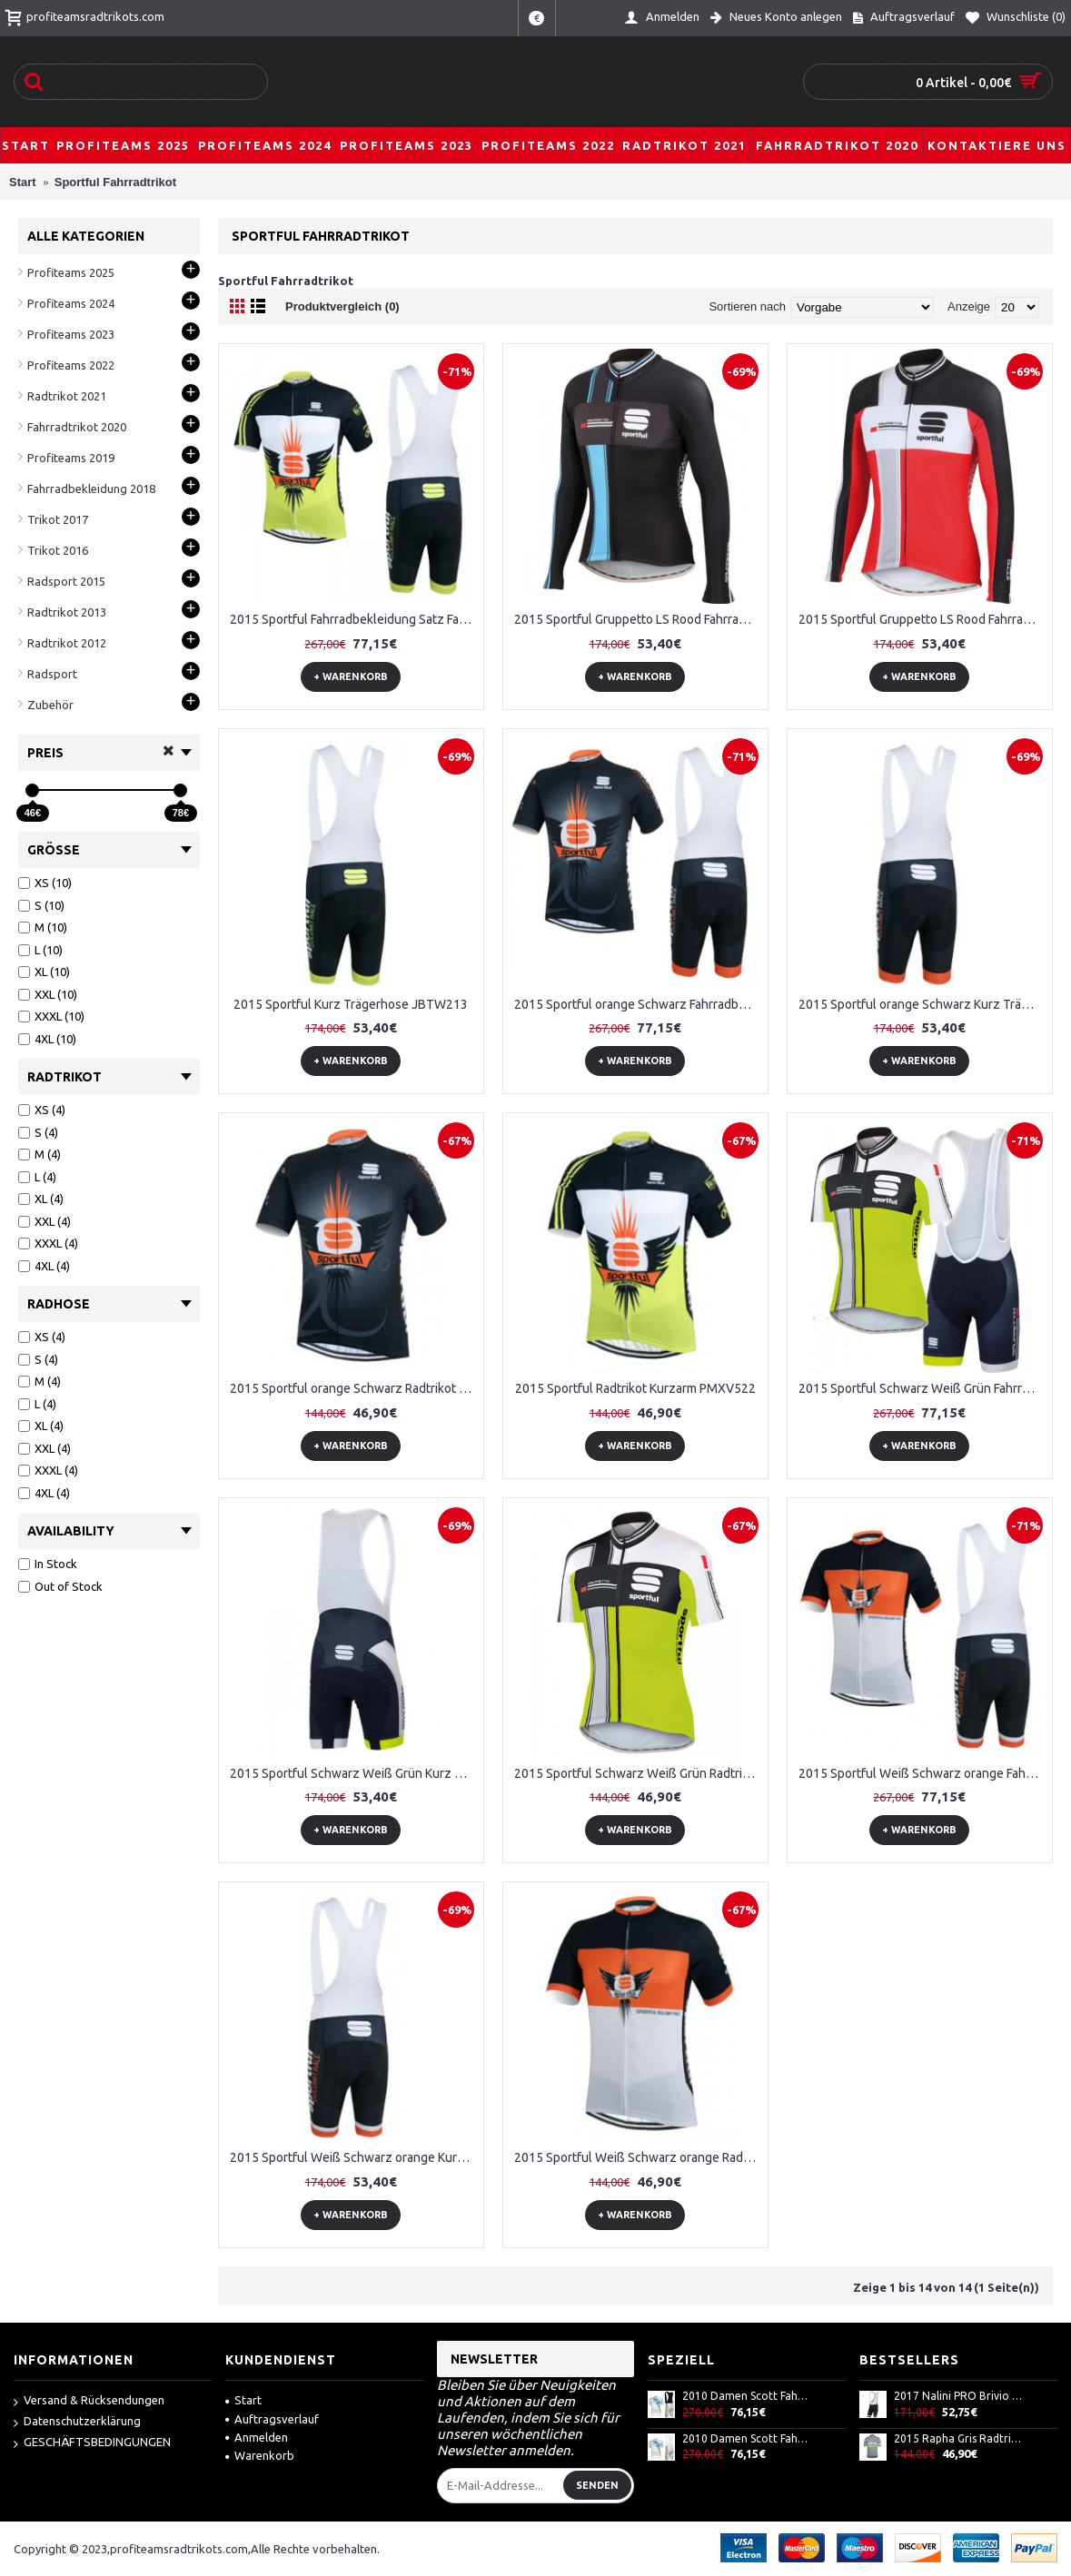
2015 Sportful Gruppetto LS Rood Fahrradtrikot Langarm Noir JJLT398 (638, 619)
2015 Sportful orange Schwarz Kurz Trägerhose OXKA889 (922, 1004)
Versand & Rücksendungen (89, 2401)
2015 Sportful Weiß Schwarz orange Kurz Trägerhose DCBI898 (354, 2157)
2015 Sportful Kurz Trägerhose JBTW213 (350, 1004)
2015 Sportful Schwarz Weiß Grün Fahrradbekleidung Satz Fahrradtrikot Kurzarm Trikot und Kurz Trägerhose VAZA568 (922, 1388)
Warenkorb (259, 2455)
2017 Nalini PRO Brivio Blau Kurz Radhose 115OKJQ (958, 2396)
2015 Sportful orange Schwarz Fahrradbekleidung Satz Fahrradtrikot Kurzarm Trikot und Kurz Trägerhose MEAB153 (638, 1004)
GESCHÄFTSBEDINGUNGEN (92, 2443)
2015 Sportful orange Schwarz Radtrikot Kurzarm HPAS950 (354, 1388)
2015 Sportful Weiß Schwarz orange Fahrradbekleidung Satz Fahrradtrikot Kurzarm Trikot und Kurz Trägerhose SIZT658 (922, 1773)
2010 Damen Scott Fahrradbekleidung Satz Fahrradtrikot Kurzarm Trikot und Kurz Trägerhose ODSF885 (746, 2438)
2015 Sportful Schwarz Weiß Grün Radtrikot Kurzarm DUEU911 (638, 1773)
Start (243, 2399)
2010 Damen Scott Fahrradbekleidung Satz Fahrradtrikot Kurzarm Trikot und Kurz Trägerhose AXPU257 (746, 2396)
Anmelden (256, 2437)
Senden (597, 2485)
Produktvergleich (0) (342, 306)
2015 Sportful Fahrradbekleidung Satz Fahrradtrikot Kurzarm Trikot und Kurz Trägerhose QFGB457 (354, 619)
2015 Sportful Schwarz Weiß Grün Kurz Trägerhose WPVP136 (354, 1773)
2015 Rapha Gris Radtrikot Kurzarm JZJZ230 (958, 2438)
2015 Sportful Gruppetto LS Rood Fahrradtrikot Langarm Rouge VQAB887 (922, 619)
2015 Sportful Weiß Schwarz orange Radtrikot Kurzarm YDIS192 (638, 2157)
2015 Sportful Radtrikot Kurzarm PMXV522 (635, 1388)
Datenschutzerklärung (77, 2422)
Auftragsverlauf (272, 2419)
